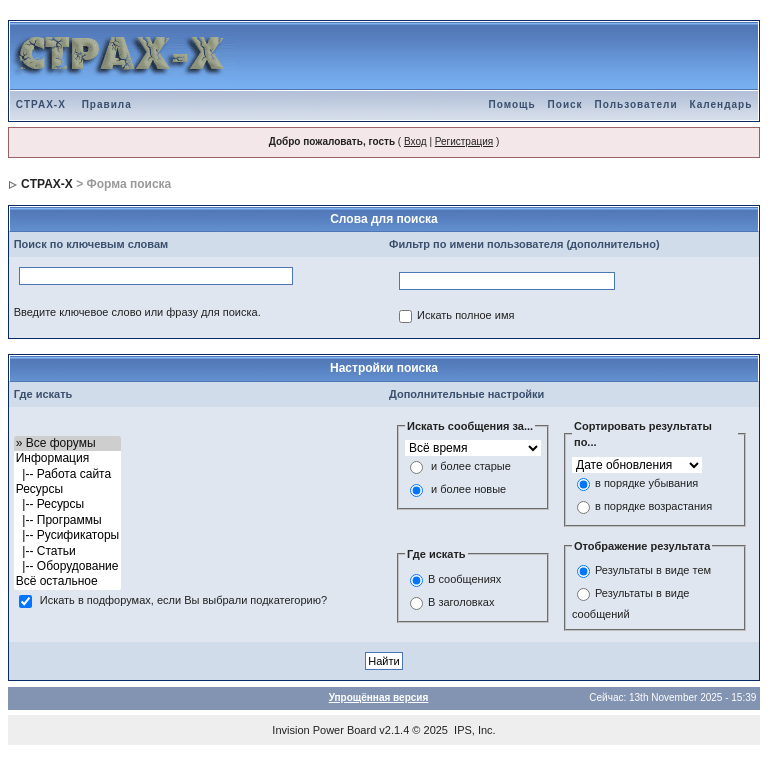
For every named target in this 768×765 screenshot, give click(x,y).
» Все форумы (68, 443)
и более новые (468, 490)
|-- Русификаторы (68, 535)
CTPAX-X (41, 104)
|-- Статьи (68, 551)
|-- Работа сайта (68, 474)
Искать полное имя (465, 316)
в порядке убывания (646, 483)
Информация (68, 458)
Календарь (721, 104)
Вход (415, 141)
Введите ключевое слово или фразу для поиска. (137, 312)
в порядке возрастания (653, 506)
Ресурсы (68, 489)
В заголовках (461, 602)
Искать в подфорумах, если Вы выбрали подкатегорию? (183, 600)
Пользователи (636, 104)
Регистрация (464, 141)
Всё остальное (68, 581)
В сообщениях (464, 579)
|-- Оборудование (68, 566)
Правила (107, 104)
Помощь (511, 104)
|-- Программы (68, 520)
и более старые (471, 467)
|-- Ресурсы (68, 504)
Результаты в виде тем (653, 571)
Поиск (565, 104)
